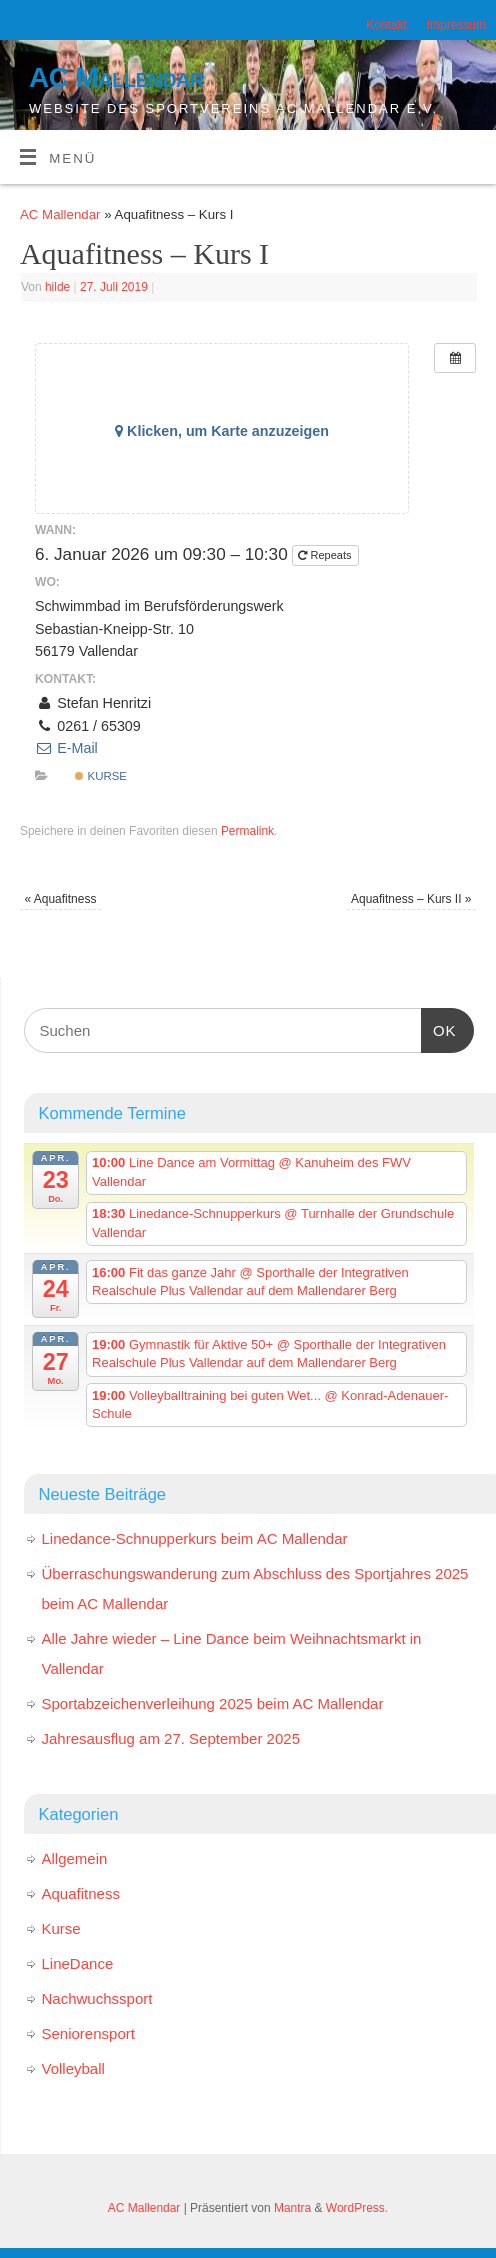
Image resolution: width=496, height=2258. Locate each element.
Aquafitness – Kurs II (411, 899)
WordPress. (357, 2208)
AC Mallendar (116, 77)
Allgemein (75, 1858)
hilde (57, 287)
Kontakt (386, 25)
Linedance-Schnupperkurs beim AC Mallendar (195, 1538)
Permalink (247, 831)
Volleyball (73, 2068)
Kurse (101, 776)
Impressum (456, 25)
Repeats (326, 555)
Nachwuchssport (97, 1998)
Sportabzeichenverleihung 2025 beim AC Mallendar (213, 1703)
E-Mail (66, 748)
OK (439, 1028)
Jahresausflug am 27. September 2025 (171, 1738)
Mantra (292, 2208)
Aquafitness (60, 899)
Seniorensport (88, 2033)
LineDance (78, 1963)
